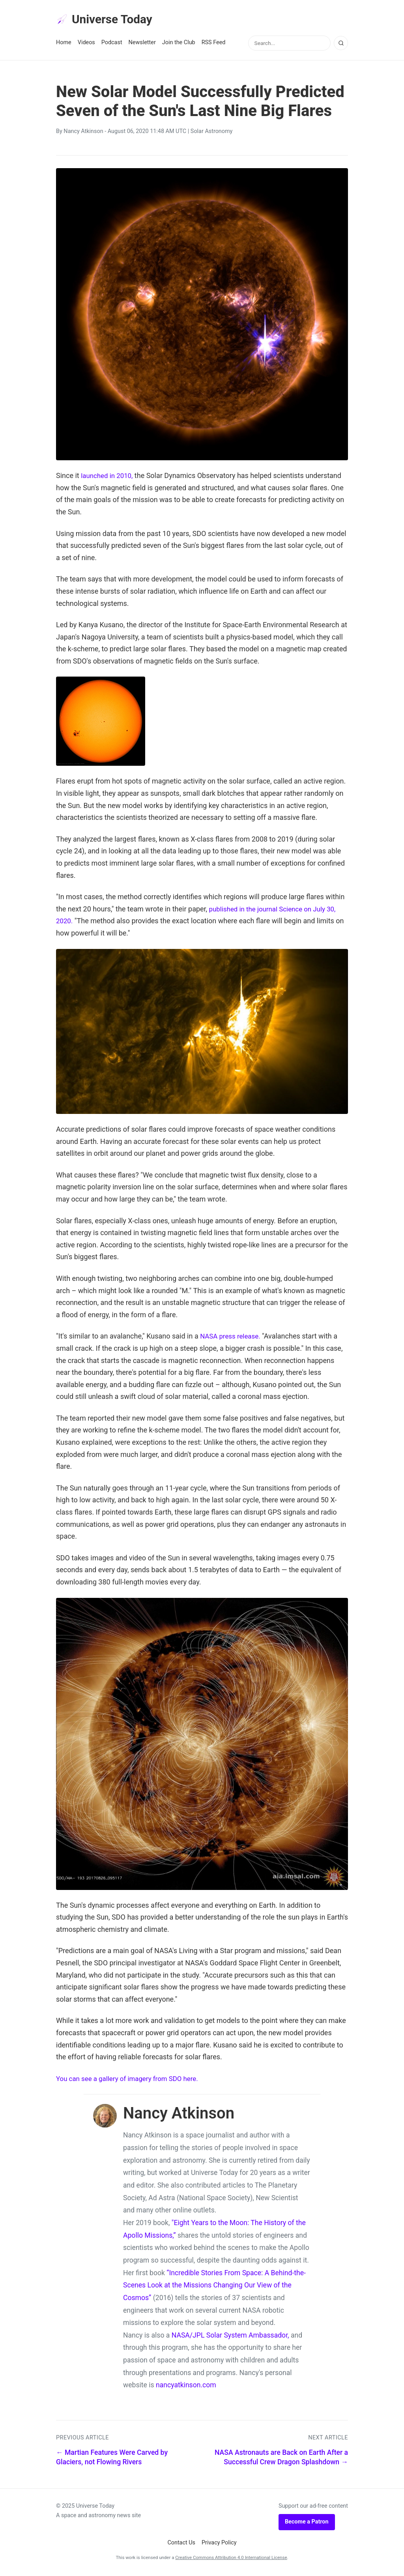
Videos (86, 44)
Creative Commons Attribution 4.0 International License (231, 2559)
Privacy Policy (219, 2544)
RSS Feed (214, 44)
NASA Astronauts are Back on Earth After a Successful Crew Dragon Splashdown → (281, 2458)
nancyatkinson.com (186, 2386)
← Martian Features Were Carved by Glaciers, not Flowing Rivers (112, 2458)
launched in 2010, (108, 477)
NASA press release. (232, 1337)
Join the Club (178, 44)
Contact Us (181, 2544)
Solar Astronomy (212, 132)
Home (63, 44)
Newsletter (142, 44)
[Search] (341, 44)
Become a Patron (307, 2523)
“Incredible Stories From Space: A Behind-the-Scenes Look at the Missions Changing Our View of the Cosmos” (214, 2286)
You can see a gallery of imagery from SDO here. (132, 2080)
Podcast (111, 44)
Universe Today (107, 20)
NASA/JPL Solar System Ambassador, (230, 2337)
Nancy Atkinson (83, 132)
